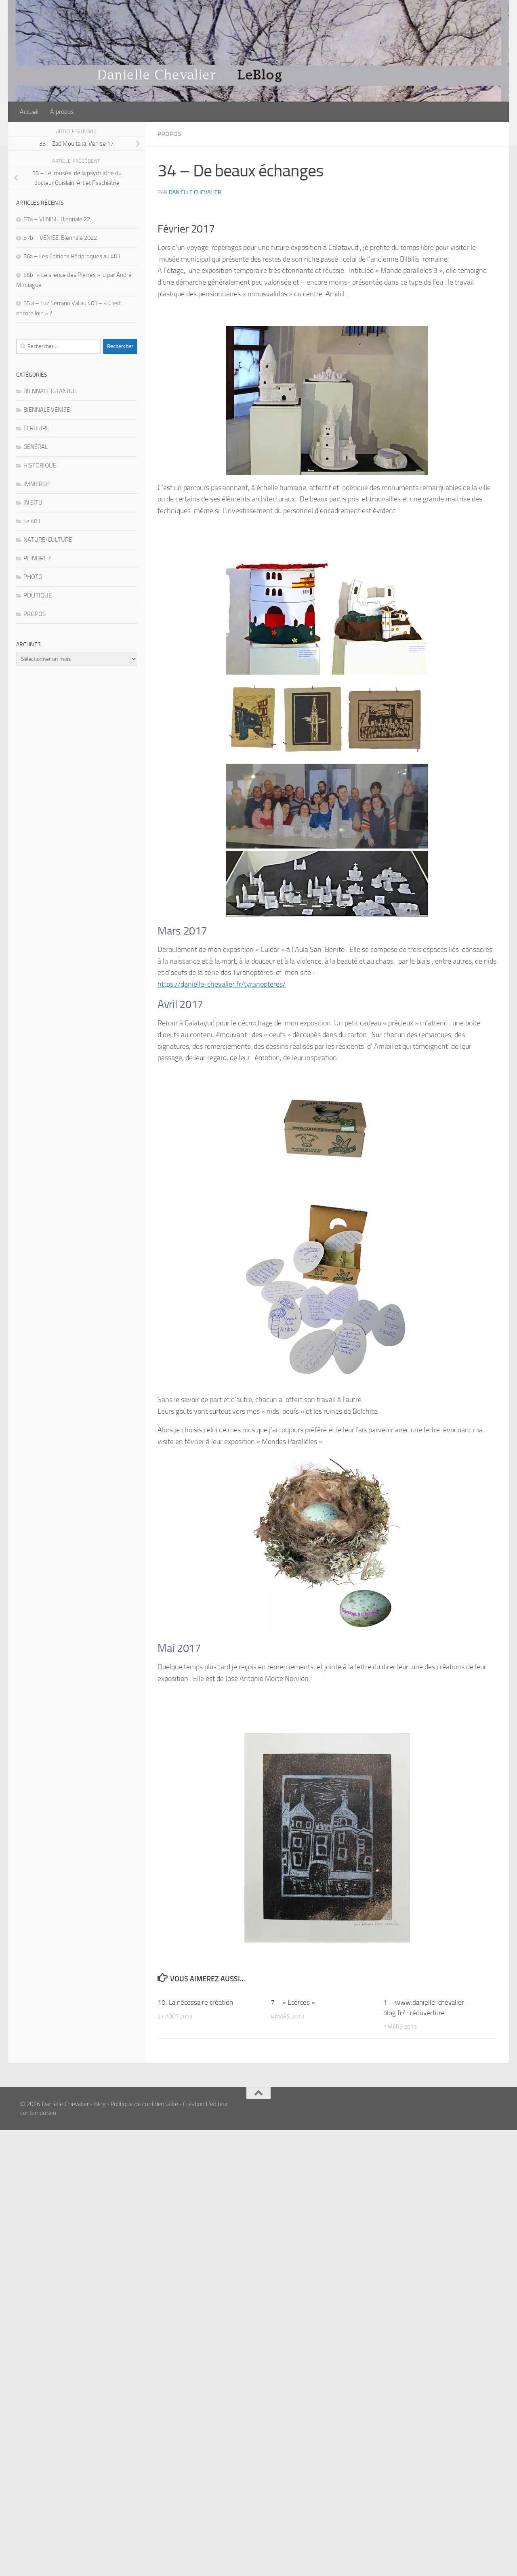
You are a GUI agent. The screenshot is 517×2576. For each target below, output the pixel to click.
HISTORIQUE (39, 465)
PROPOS (169, 134)
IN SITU (32, 502)
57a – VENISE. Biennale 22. (57, 219)
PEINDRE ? (37, 558)
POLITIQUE (37, 595)
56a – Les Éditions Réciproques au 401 (71, 256)
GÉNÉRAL (35, 447)
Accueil (29, 111)
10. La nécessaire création (195, 2002)
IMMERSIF (36, 484)
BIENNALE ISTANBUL (50, 391)
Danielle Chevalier (195, 192)
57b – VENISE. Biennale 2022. (60, 237)
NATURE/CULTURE (47, 539)
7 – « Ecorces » (293, 2002)
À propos (62, 111)
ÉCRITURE (36, 428)
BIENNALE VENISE (46, 409)
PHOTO (32, 577)
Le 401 (31, 521)
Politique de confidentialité (144, 2104)
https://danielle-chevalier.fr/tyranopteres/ (222, 984)
